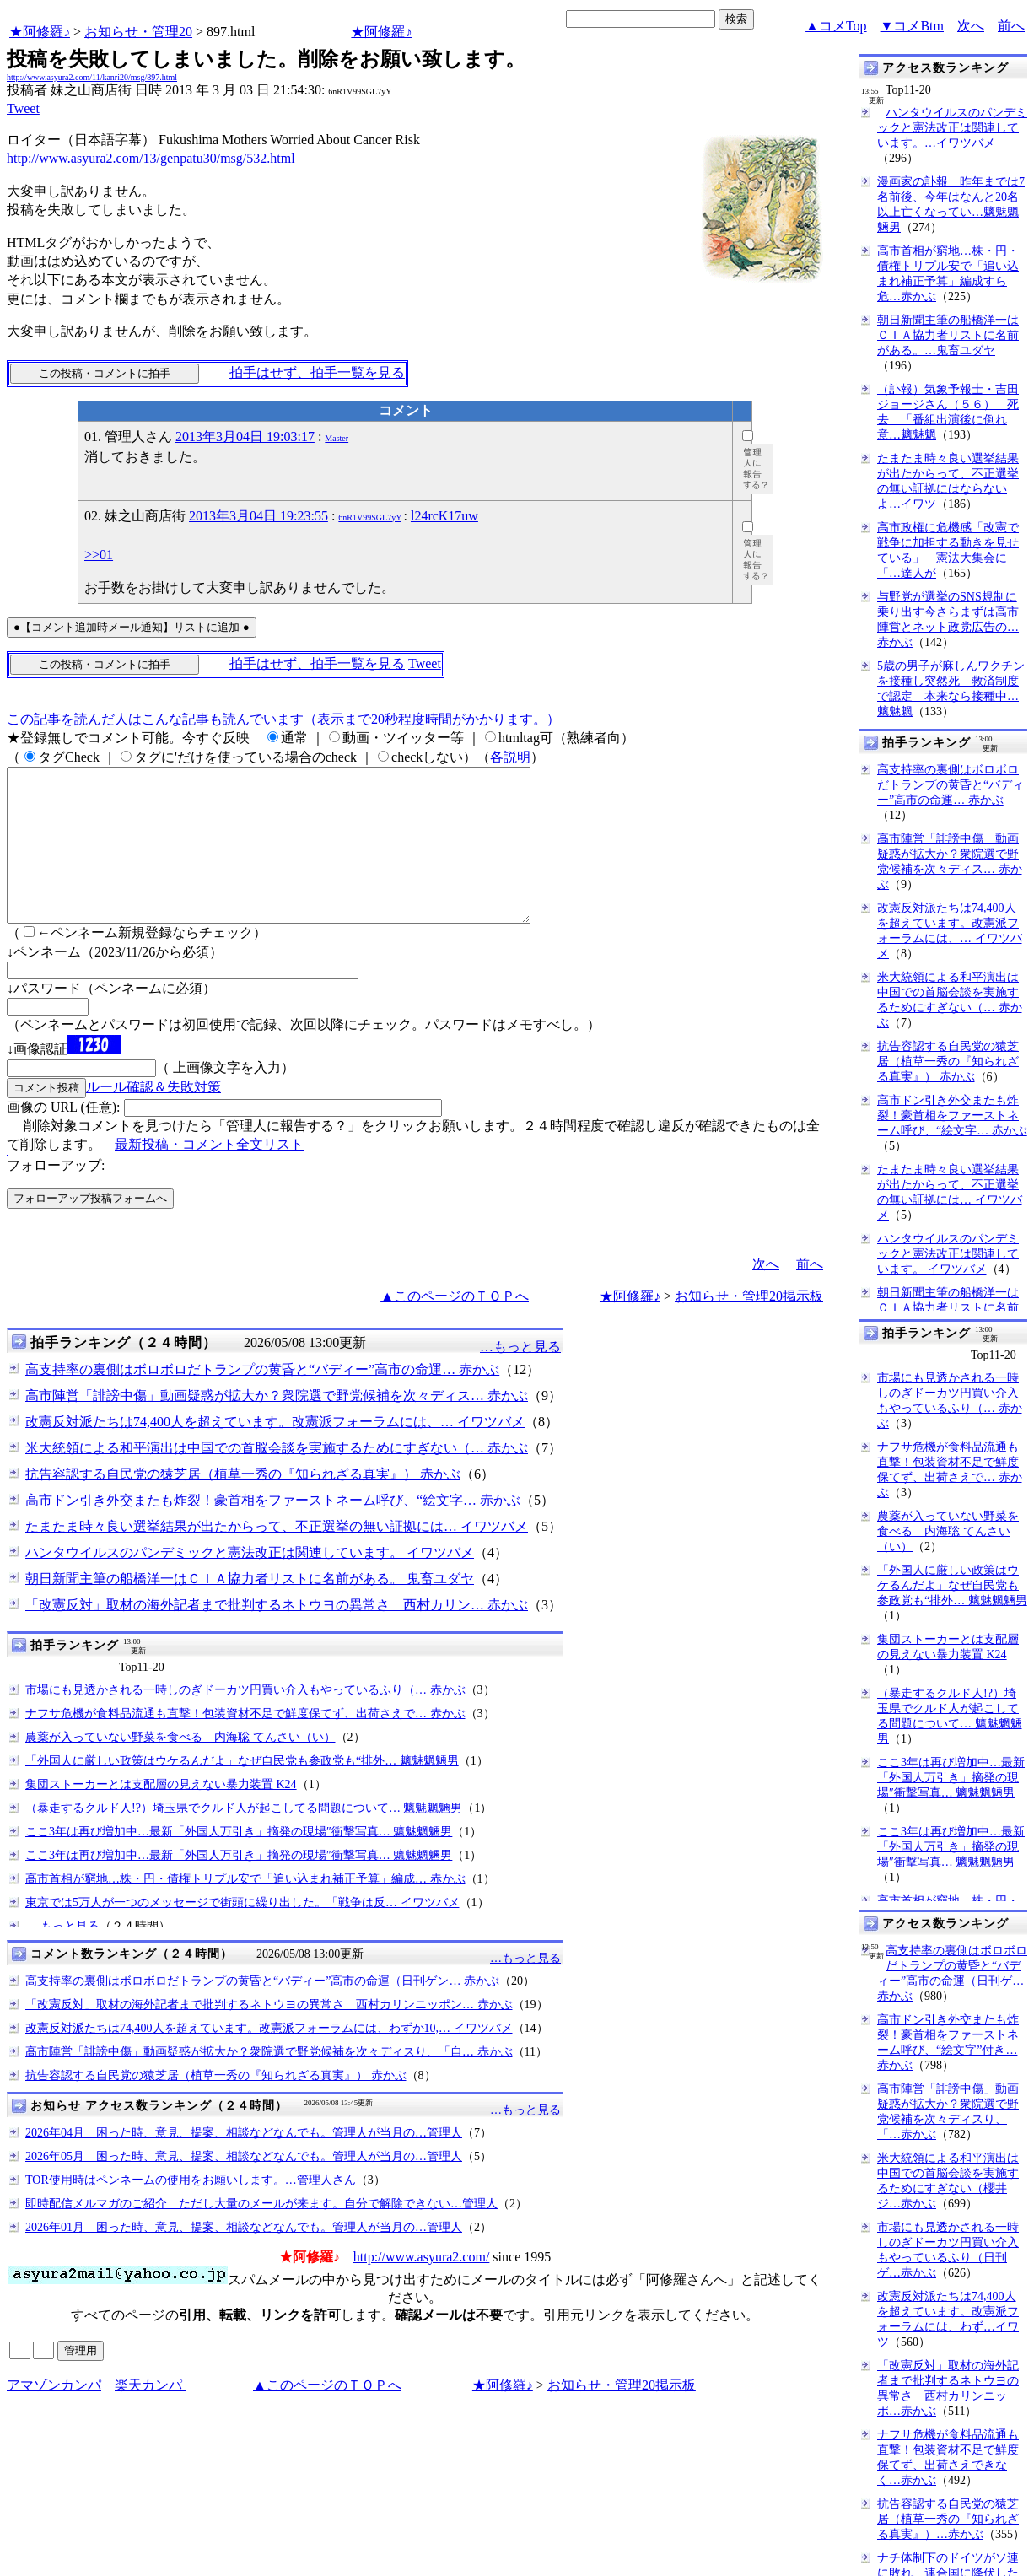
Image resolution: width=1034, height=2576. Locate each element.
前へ (1011, 26)
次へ (970, 26)
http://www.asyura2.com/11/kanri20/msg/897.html (92, 77)
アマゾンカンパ (54, 2415)
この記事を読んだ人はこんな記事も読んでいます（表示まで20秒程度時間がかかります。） (283, 719)
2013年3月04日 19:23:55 (258, 516)
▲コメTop (836, 26)
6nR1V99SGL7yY (369, 517)
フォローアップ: (56, 1195)
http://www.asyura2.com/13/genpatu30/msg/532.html (151, 158)
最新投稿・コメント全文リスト (209, 1174)
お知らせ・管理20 (138, 31)
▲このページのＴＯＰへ (454, 1326)
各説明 (510, 757)
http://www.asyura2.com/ (421, 2287)
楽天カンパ (150, 2415)
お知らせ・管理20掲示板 (749, 1326)
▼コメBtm (912, 26)
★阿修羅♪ (39, 31)
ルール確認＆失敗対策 (153, 1117)
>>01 (98, 554)
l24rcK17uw (444, 516)
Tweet (23, 108)
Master (336, 438)
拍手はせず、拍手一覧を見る (317, 372)
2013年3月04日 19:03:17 (245, 436)
